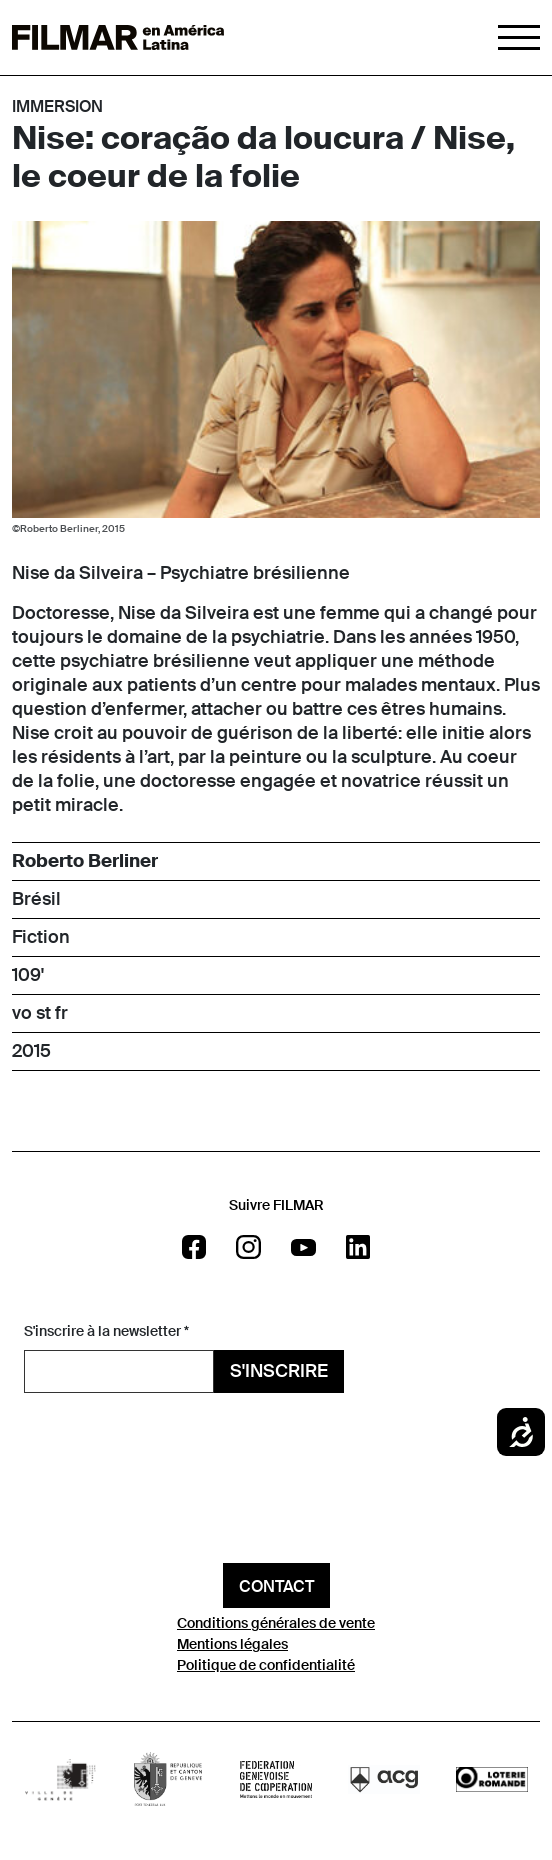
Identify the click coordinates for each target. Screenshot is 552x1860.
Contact (276, 1586)
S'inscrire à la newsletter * (106, 1331)
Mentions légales (232, 1644)
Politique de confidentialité (266, 1665)
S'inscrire (279, 1371)
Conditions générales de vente (276, 1623)
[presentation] (176, 1437)
